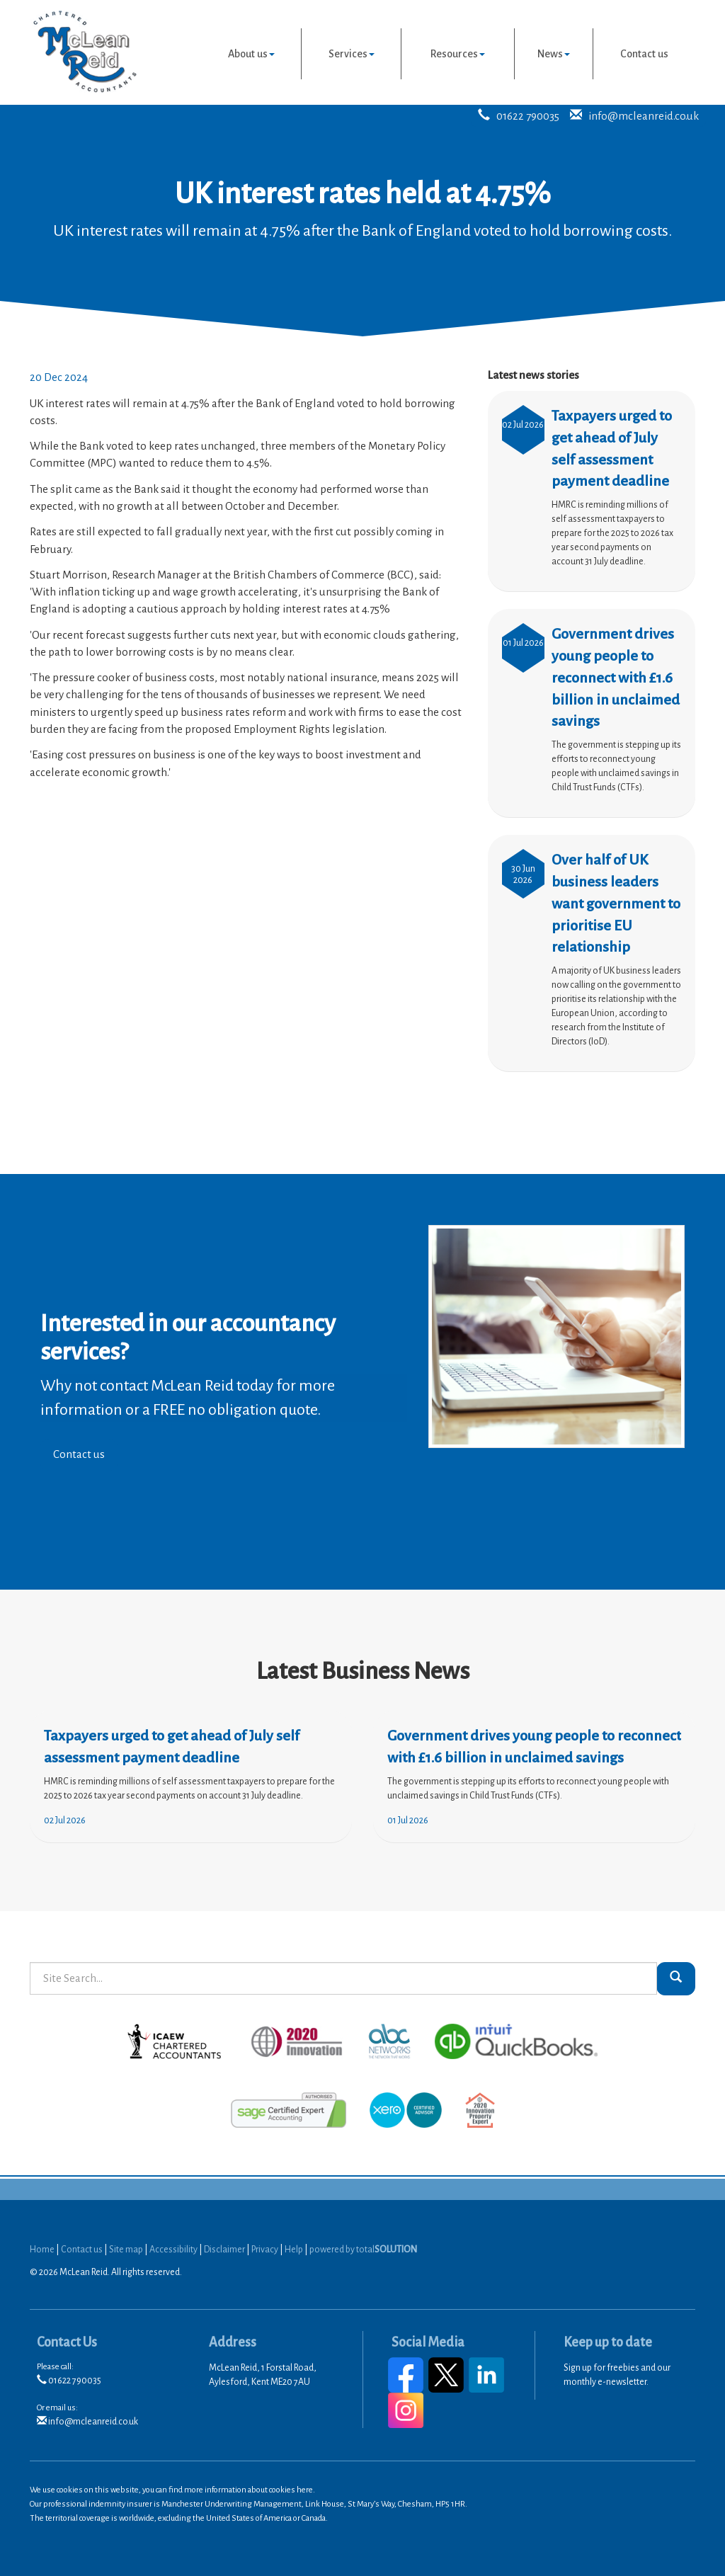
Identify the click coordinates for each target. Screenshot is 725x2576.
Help (294, 2250)
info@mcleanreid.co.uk (643, 116)
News (553, 53)
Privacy (264, 2250)
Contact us (644, 53)
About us (251, 53)
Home (42, 2250)
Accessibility (173, 2250)
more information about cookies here (248, 2490)
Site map (126, 2250)
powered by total (363, 2250)
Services (352, 53)
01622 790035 (527, 116)
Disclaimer (224, 2250)
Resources (457, 53)
